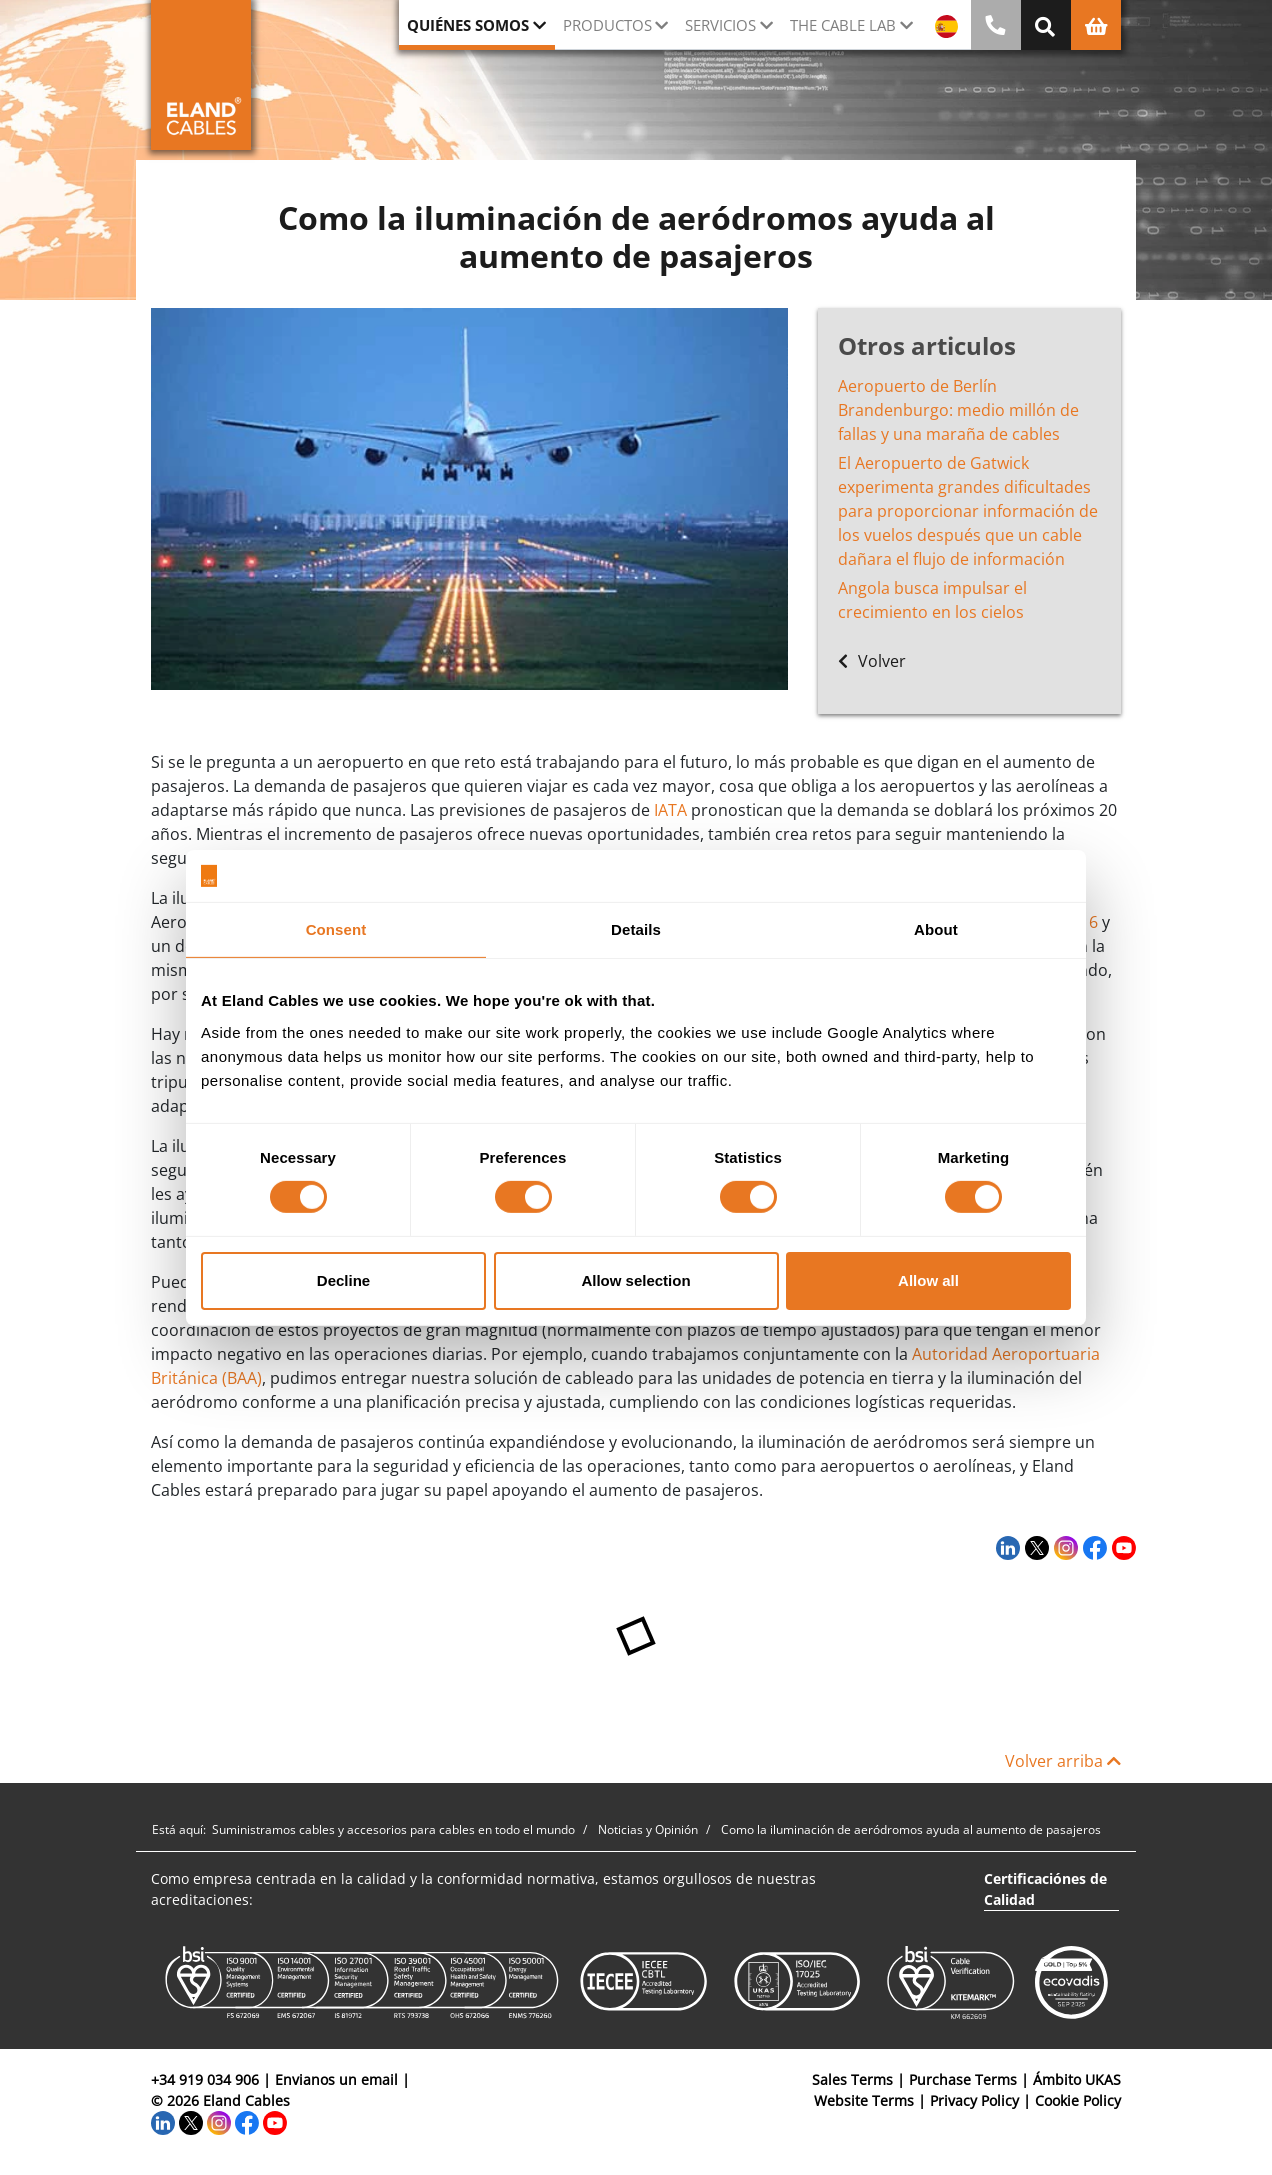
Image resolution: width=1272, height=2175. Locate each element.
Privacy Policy (974, 2100)
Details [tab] (636, 929)
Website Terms (864, 2100)
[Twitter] (1034, 1547)
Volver (872, 661)
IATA (670, 810)
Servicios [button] (720, 25)
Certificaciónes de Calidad (1045, 1889)
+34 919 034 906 (205, 2079)
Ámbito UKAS (1077, 2079)
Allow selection (635, 1280)
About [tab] (936, 929)
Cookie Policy (1078, 2100)
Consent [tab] (336, 929)
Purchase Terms (963, 2079)
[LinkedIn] (1005, 1547)
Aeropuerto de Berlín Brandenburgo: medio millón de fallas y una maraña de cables (958, 410)
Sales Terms (852, 2079)
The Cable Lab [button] (843, 25)
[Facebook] (1092, 1547)
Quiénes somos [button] (468, 25)
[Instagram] (1063, 1547)
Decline (343, 1280)
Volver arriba (1063, 1761)
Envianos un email (336, 2079)
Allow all (928, 1280)
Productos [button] (607, 25)
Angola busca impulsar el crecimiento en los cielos (932, 600)
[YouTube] (1121, 1547)
